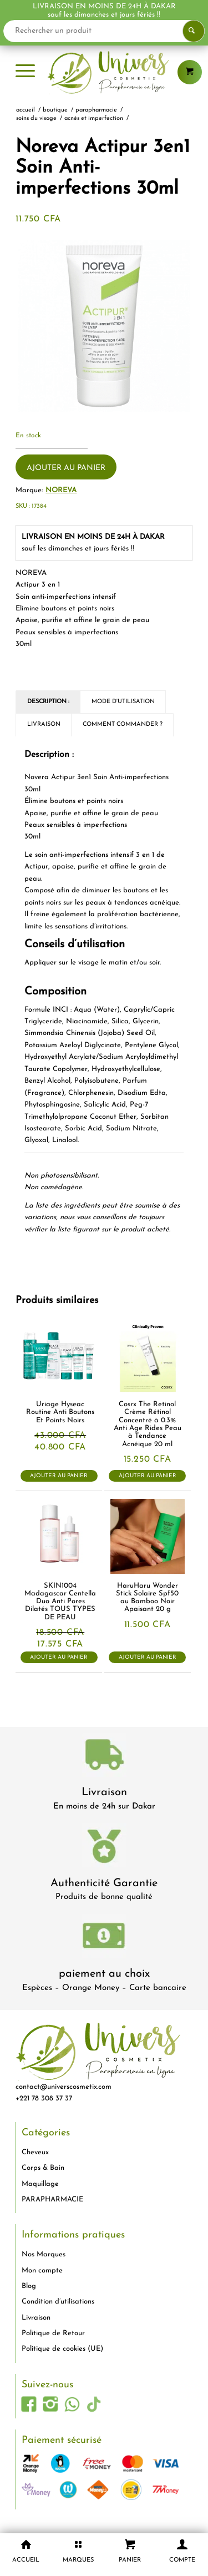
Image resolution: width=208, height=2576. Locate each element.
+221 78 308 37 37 (44, 2098)
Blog (29, 2286)
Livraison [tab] (43, 724)
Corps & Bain (43, 2167)
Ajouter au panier (66, 468)
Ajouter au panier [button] (59, 1476)
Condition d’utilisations (58, 2301)
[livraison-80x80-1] (104, 1757)
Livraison (104, 1792)
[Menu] (25, 72)
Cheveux (35, 2152)
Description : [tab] (48, 702)
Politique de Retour (53, 2333)
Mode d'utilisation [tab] (123, 702)
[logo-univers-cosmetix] (104, 72)
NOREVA (61, 490)
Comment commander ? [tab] (123, 724)
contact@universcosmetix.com (63, 2086)
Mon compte (42, 2270)
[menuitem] (25, 72)
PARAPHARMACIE (52, 2199)
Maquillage (40, 2184)
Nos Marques (43, 2254)
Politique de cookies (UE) (62, 2348)
